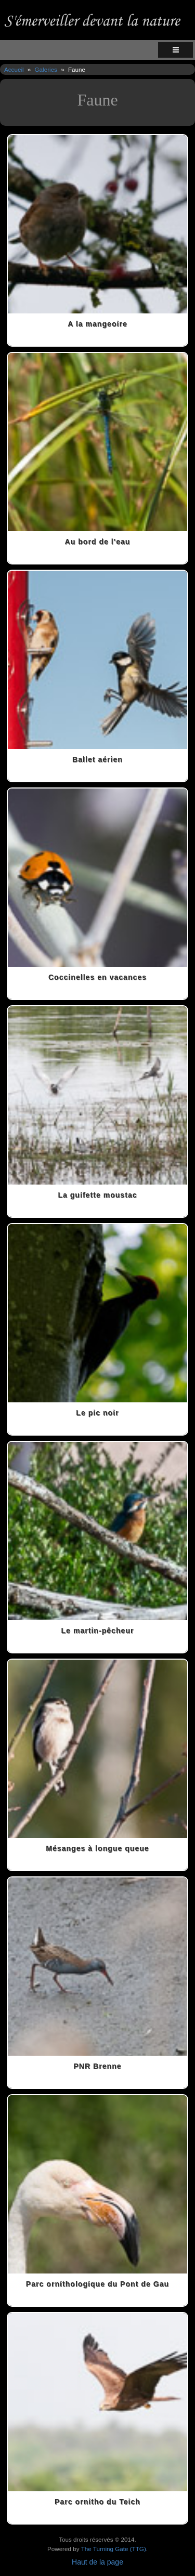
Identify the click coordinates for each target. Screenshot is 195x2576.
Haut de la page (97, 2562)
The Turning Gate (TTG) (113, 2548)
